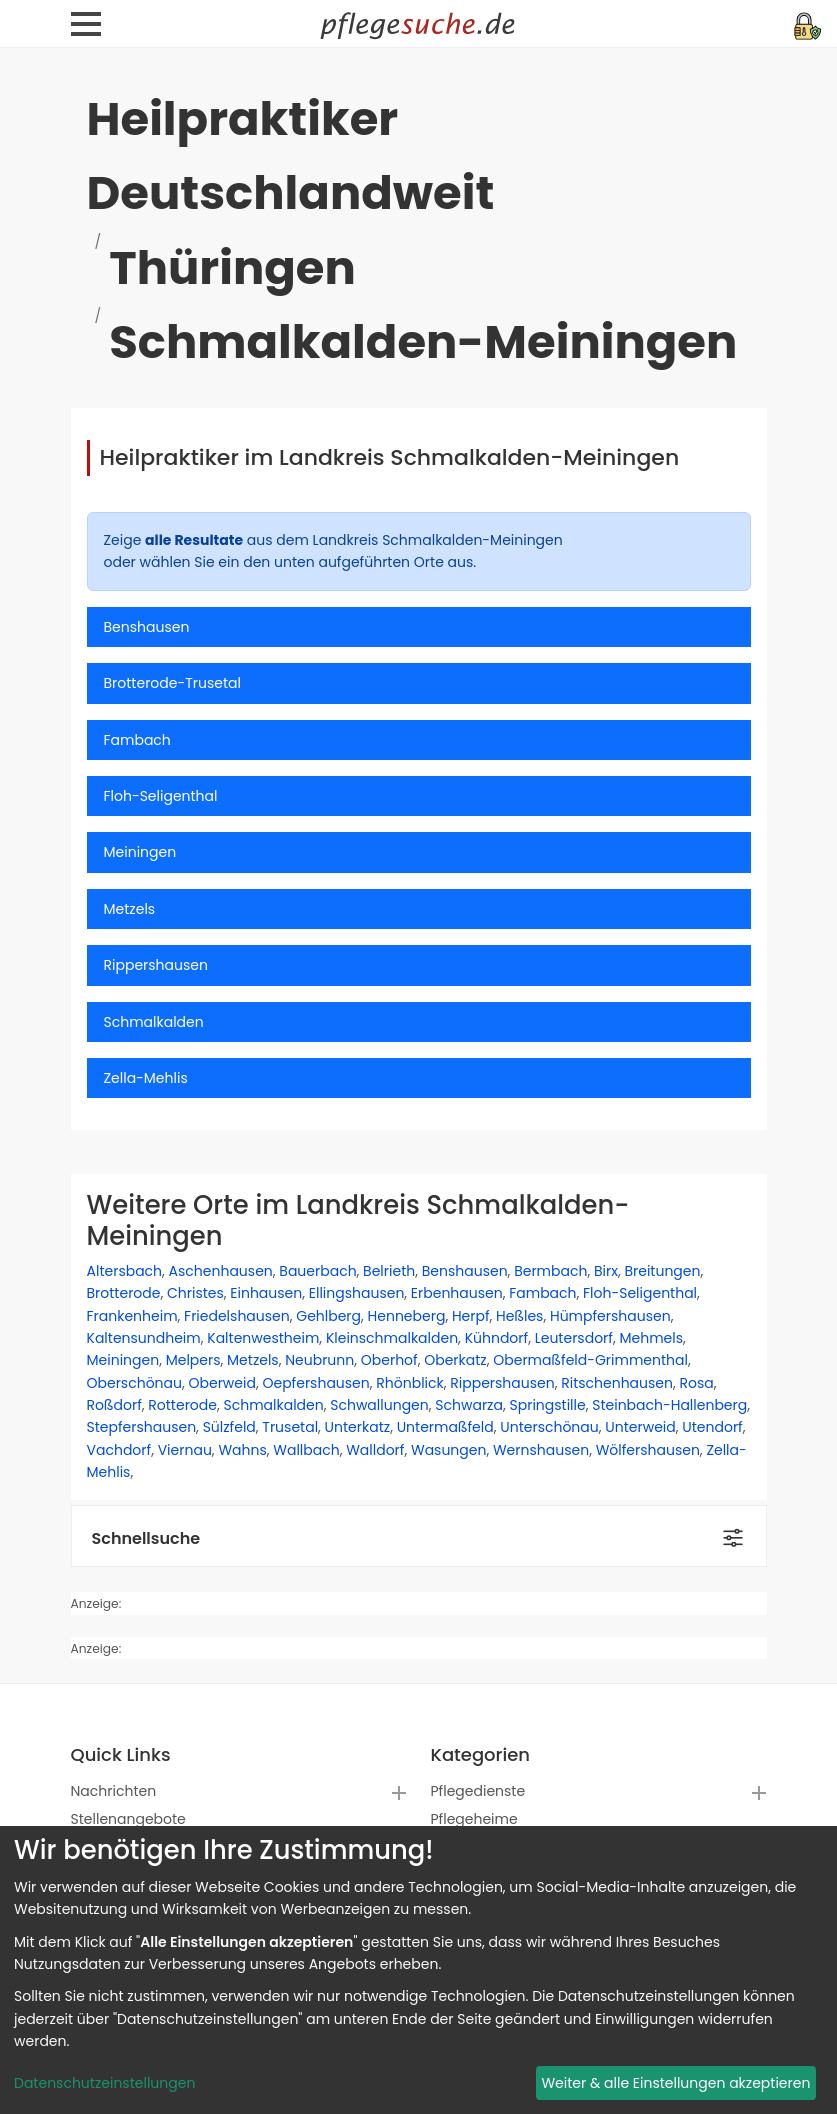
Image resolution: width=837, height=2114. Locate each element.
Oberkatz (455, 1360)
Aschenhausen (221, 1271)
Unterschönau (549, 1427)
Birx (606, 1271)
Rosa (697, 1383)
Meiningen (123, 1360)
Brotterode (124, 1293)
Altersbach (125, 1271)
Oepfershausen (315, 1383)
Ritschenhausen (617, 1383)
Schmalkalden (273, 1405)
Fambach (542, 1293)
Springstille (547, 1405)
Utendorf (712, 1427)
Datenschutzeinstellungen (104, 2083)
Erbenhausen (457, 1293)
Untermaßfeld (445, 1427)
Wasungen (448, 1450)
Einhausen (266, 1293)
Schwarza (469, 1405)
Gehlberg (328, 1316)
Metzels (253, 1360)
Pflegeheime (474, 1819)
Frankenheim (132, 1316)
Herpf (471, 1316)
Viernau (185, 1450)
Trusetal (290, 1427)
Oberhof (389, 1360)
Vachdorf (119, 1450)
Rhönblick (409, 1383)
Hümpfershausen (610, 1316)
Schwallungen (379, 1405)
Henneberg (407, 1316)
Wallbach (306, 1450)
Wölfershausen (648, 1450)
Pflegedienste (478, 1791)
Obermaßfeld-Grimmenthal (590, 1360)
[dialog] (418, 1970)
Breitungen (662, 1271)
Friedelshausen (237, 1316)
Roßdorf (114, 1405)
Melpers (193, 1360)
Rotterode (182, 1405)
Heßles (519, 1316)
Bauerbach (317, 1271)
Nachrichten (114, 1791)
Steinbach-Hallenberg (669, 1405)
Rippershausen (502, 1383)
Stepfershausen (142, 1427)
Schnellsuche (146, 1538)
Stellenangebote (128, 1819)
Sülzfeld (229, 1427)
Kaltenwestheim (263, 1338)
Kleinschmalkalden (392, 1338)
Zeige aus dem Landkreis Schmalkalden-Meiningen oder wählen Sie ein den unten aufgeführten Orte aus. (333, 551)
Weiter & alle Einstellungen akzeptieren (675, 2083)
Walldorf (375, 1450)
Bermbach (550, 1271)
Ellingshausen (357, 1293)
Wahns (242, 1450)
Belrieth (389, 1271)
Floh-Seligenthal (640, 1293)
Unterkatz (358, 1427)
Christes (195, 1293)
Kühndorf (497, 1338)
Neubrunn (319, 1360)
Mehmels (651, 1338)
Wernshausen (541, 1450)
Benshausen (465, 1271)
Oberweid (222, 1383)
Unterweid (640, 1427)
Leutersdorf (574, 1338)
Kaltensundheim (144, 1338)
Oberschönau (134, 1383)
